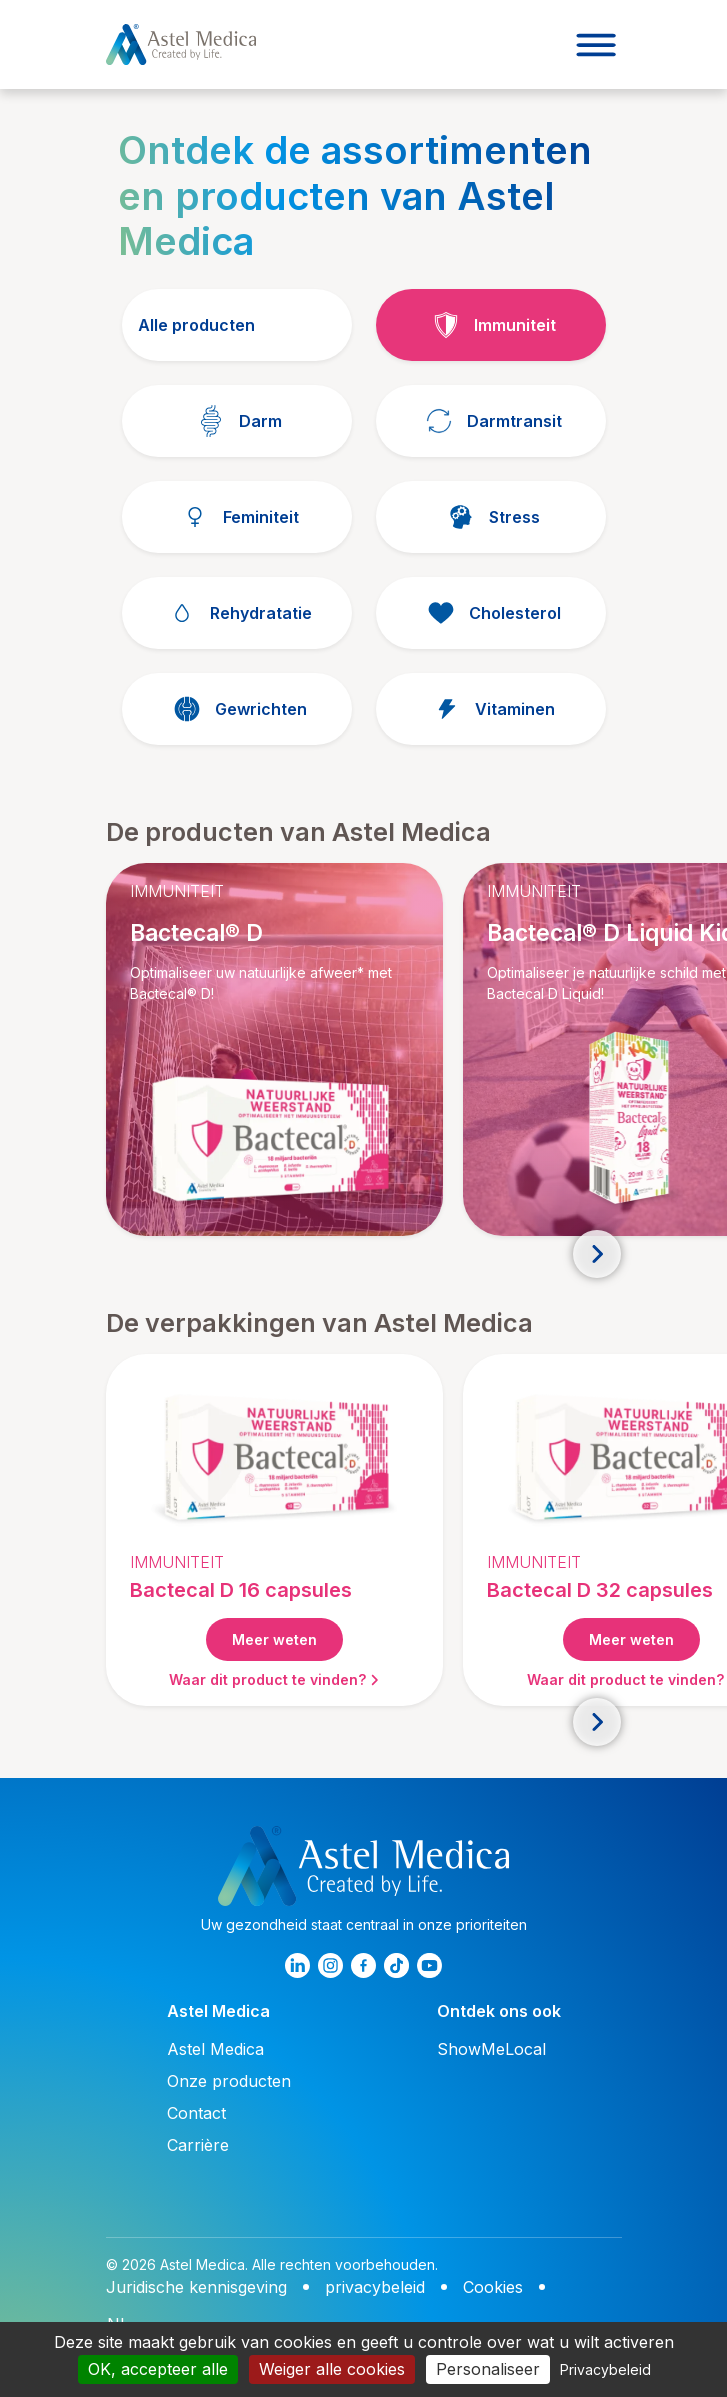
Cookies (493, 2287)
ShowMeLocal (491, 2049)
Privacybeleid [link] (605, 2369)
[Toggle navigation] (596, 45)
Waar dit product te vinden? (274, 1679)
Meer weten (274, 1639)
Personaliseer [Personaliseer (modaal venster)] (488, 2369)
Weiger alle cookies (332, 2369)
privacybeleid (375, 2287)
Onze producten (229, 2081)
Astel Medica (215, 2049)
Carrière (198, 2145)
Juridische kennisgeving (196, 2287)
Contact (196, 2113)
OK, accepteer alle (158, 2369)
